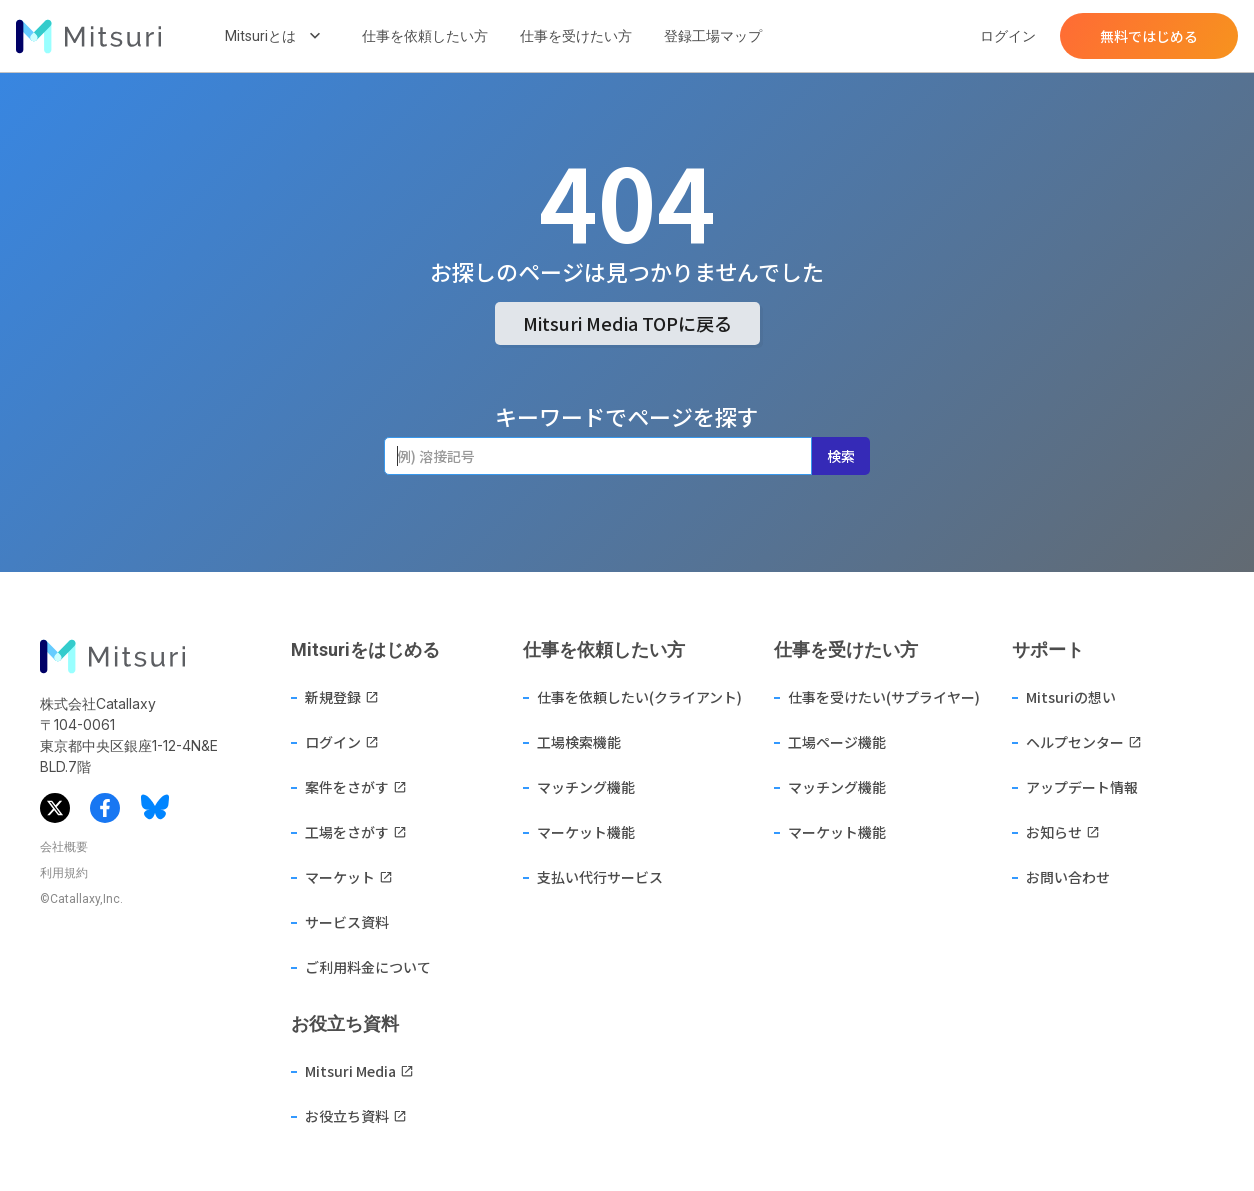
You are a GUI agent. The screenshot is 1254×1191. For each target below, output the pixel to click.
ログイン (1008, 36)
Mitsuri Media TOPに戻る (627, 323)
